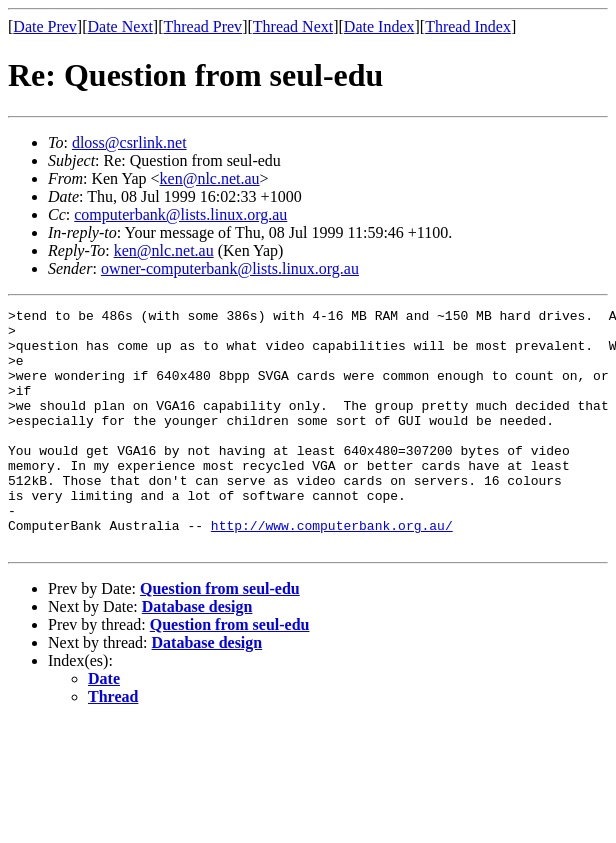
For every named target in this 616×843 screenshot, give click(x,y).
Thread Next (293, 26)
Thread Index (468, 26)
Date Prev (45, 26)
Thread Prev (202, 26)
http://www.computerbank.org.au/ (332, 570)
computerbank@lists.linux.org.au (180, 214)
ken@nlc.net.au (210, 178)
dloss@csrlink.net (129, 142)
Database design (197, 654)
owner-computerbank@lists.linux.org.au (230, 268)
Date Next (120, 26)
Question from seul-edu (220, 636)
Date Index (379, 26)
